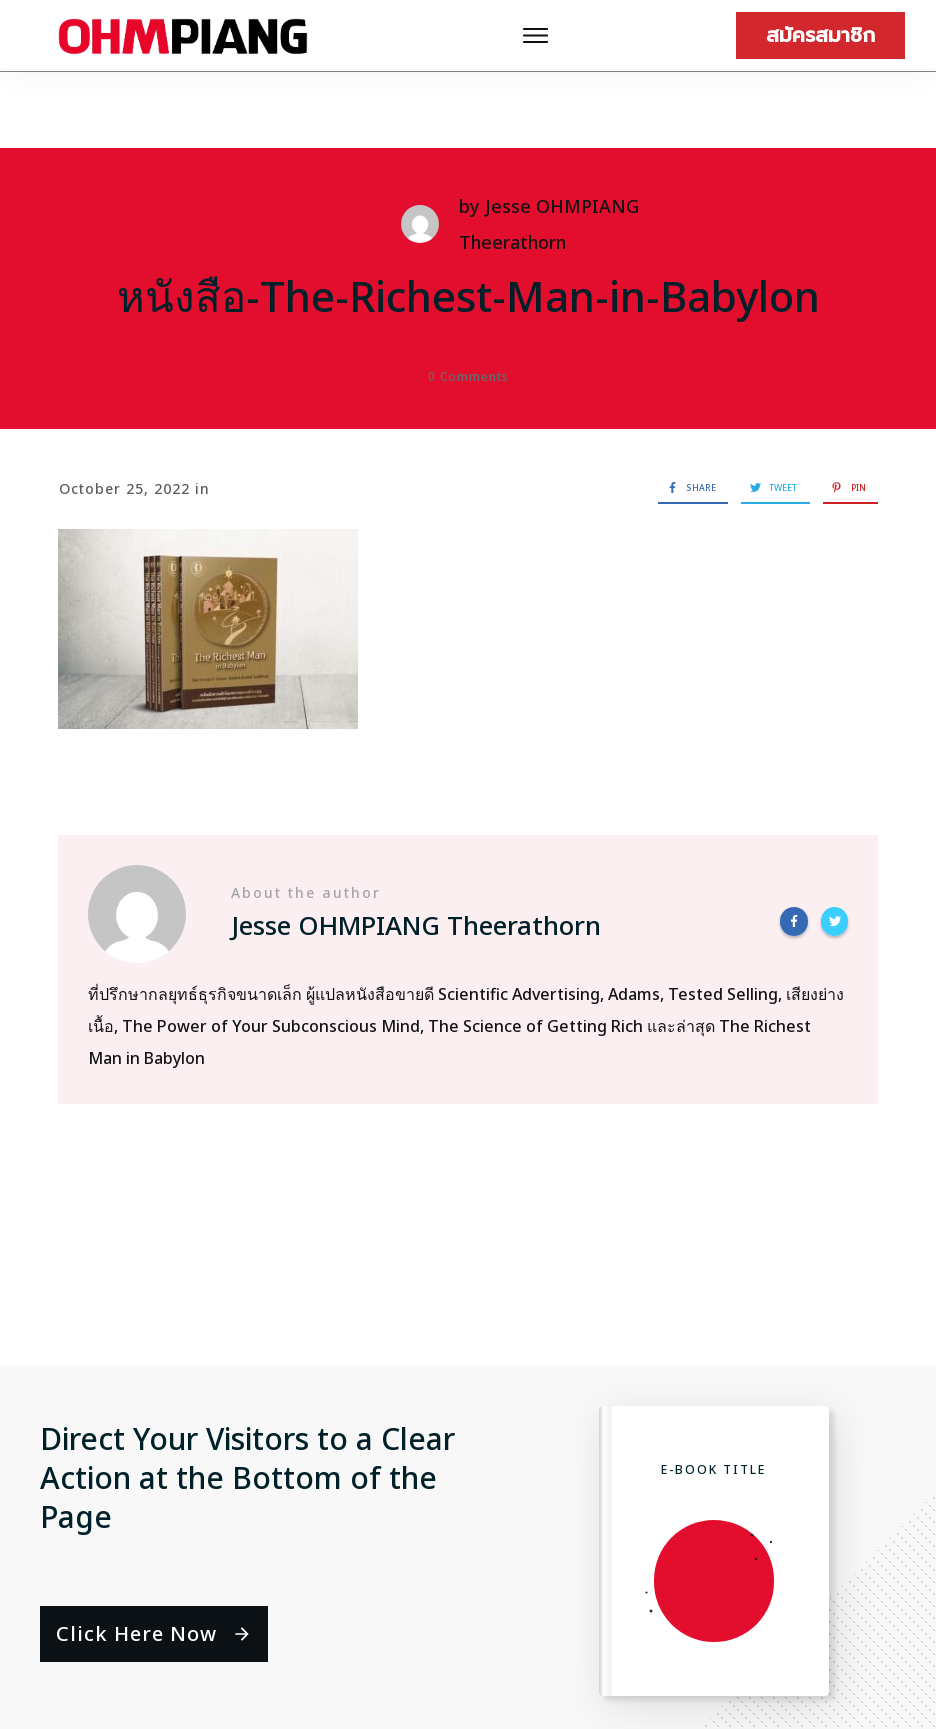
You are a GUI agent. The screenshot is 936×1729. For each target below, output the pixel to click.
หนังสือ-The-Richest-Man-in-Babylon (468, 219)
